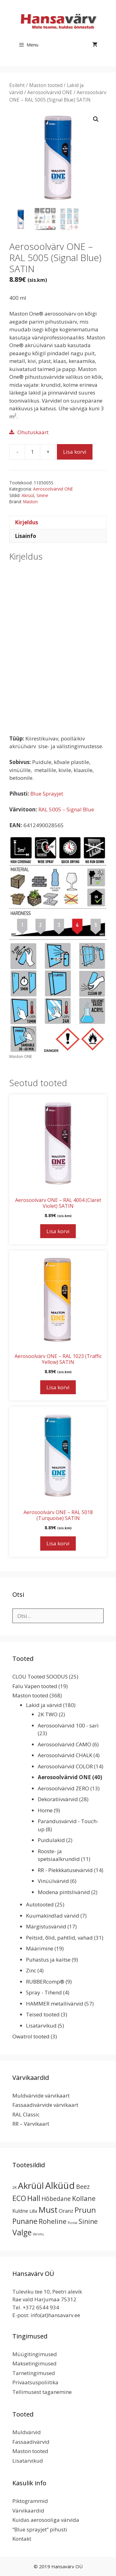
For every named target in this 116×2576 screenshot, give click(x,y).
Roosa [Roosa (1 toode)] (72, 2222)
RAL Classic (26, 2114)
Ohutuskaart (33, 432)
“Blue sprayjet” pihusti (39, 2529)
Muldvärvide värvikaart (41, 2095)
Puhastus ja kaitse (48, 1959)
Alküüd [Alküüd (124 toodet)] (60, 2185)
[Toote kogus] (32, 452)
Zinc (31, 1970)
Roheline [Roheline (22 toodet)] (53, 2221)
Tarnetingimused (33, 2373)
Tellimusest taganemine (42, 2391)
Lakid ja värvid (44, 1705)
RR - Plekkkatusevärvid (65, 1870)
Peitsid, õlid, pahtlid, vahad (59, 1937)
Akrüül (28, 495)
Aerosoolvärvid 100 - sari (68, 1725)
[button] (95, 119)
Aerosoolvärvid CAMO (64, 1744)
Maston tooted (45, 85)
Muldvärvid (26, 2432)
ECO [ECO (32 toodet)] (19, 2198)
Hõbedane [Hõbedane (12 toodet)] (56, 2199)
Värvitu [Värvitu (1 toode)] (38, 2234)
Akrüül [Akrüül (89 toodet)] (31, 2185)
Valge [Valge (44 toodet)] (22, 2232)
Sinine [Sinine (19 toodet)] (88, 2221)
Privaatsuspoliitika (35, 2382)
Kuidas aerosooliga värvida (45, 2519)
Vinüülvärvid (53, 1880)
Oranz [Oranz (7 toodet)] (66, 2210)
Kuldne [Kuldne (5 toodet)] (20, 2210)
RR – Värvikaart (30, 2123)
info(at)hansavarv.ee (55, 2315)
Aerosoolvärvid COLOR (65, 1766)
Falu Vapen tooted (34, 1686)
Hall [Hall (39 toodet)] (33, 2198)
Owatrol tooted (30, 2036)
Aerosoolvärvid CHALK (65, 1755)
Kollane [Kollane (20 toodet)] (84, 2198)
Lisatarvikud (41, 2025)
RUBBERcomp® (45, 1981)
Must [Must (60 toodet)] (48, 2209)
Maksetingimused (34, 2363)
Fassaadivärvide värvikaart (45, 2104)
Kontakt (21, 2538)
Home (45, 1810)
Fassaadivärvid (30, 2441)
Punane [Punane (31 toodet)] (24, 2221)
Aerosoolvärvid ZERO (63, 1788)
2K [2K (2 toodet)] (14, 2187)
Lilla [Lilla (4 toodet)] (33, 2211)
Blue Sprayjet (46, 793)
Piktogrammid (30, 2500)
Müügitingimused (34, 2354)
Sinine (42, 495)
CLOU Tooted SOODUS (40, 1676)
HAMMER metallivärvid (54, 2003)
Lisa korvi (74, 451)
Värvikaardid (28, 2510)
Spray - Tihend (44, 1992)
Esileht (17, 85)
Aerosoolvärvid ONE (49, 92)
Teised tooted (43, 2014)
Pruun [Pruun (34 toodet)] (85, 2210)
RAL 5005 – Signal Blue (66, 809)
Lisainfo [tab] (25, 535)
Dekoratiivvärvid (58, 1799)
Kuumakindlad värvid (52, 1915)
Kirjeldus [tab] (26, 522)
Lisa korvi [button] (58, 1231)
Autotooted (40, 1904)
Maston (30, 501)
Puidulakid (51, 1840)
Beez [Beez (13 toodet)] (83, 2186)
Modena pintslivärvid (64, 1892)
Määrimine (39, 1948)
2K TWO (48, 1714)
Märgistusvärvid (46, 1926)
